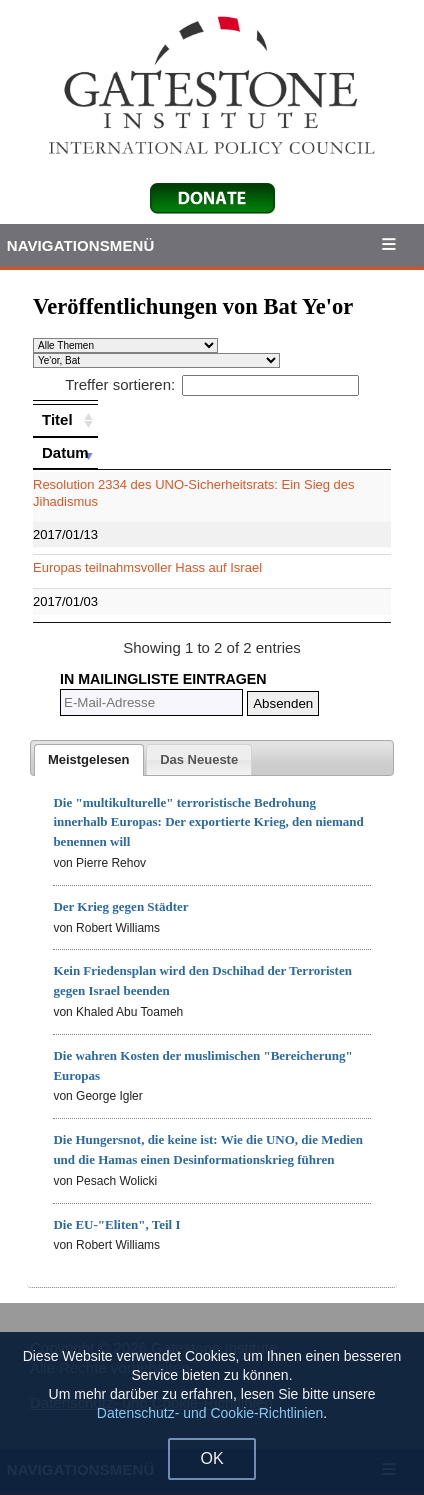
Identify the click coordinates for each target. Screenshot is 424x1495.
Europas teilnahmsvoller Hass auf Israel (147, 567)
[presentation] (89, 760)
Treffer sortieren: (212, 384)
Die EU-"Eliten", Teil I (116, 1224)
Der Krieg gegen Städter (120, 906)
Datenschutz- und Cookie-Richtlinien (210, 1413)
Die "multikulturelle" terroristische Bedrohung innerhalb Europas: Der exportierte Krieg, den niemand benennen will (208, 822)
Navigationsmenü (81, 245)
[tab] (89, 760)
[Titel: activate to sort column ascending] (65, 420)
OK (211, 1458)
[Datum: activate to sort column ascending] (65, 453)
